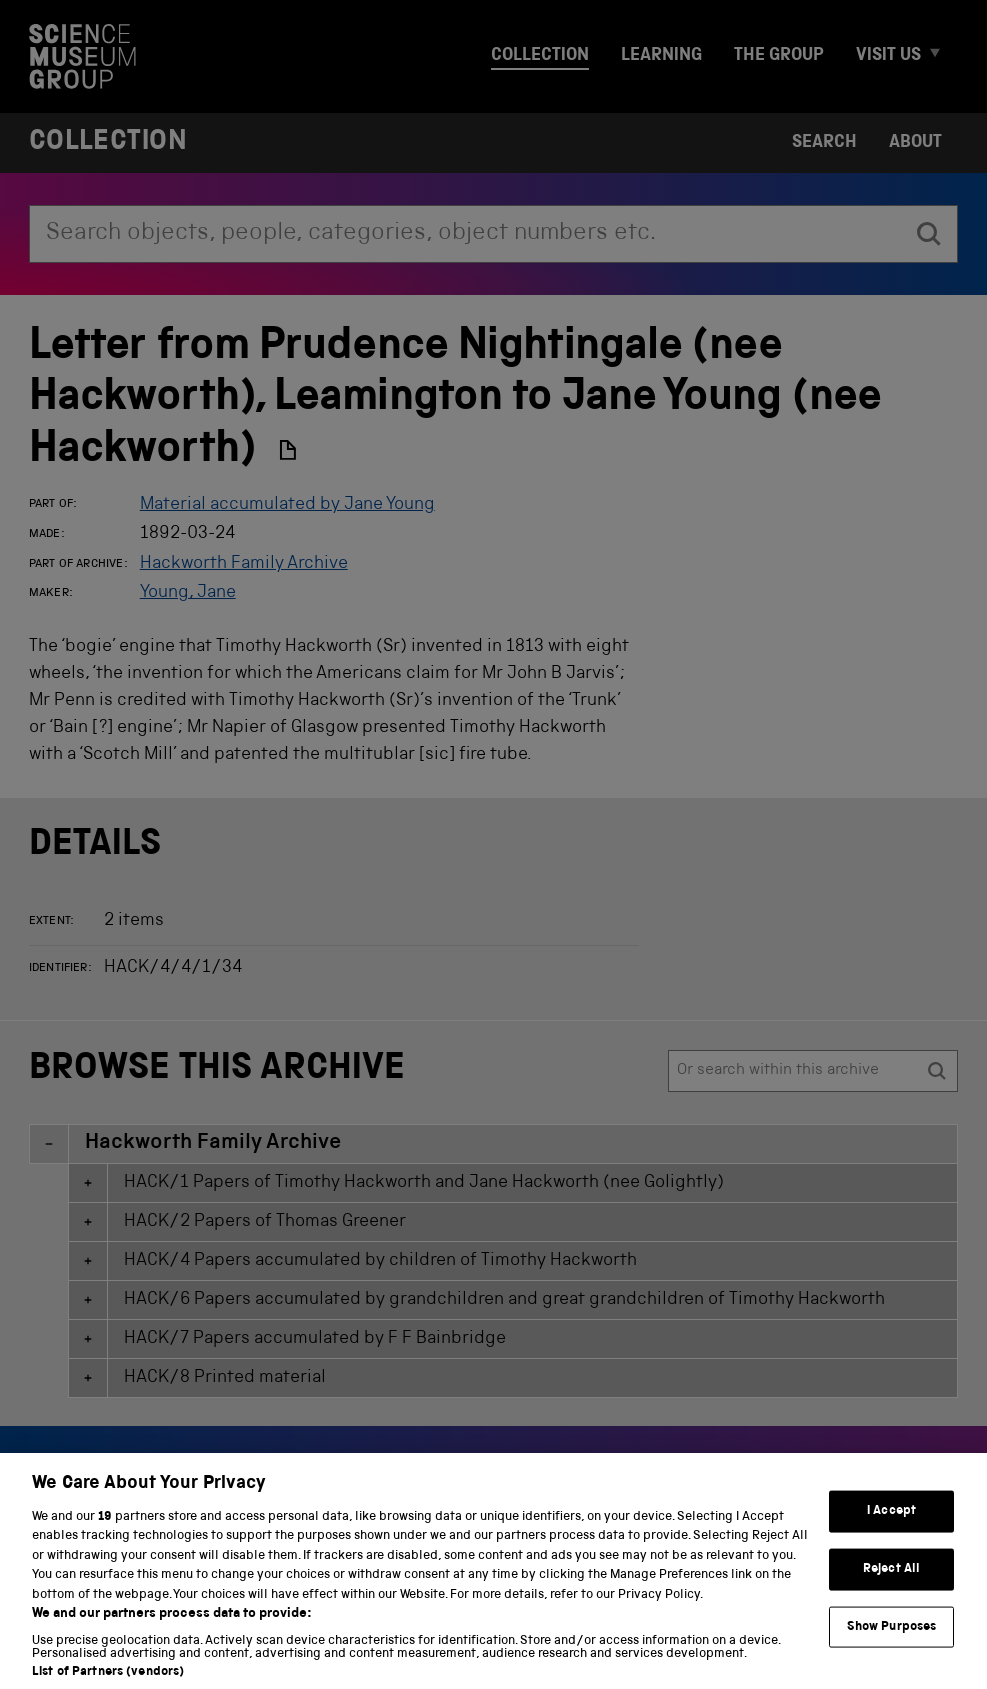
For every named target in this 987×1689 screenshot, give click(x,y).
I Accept (891, 1533)
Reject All (891, 1590)
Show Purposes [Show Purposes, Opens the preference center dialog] (892, 1648)
